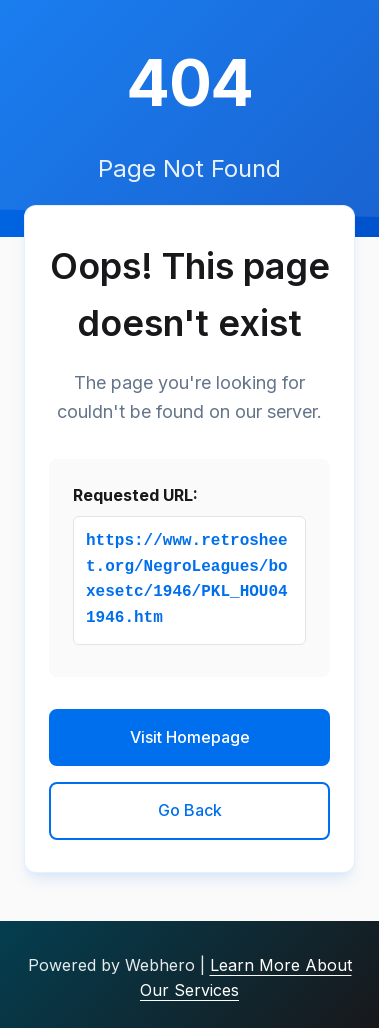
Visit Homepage (190, 737)
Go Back (190, 810)
